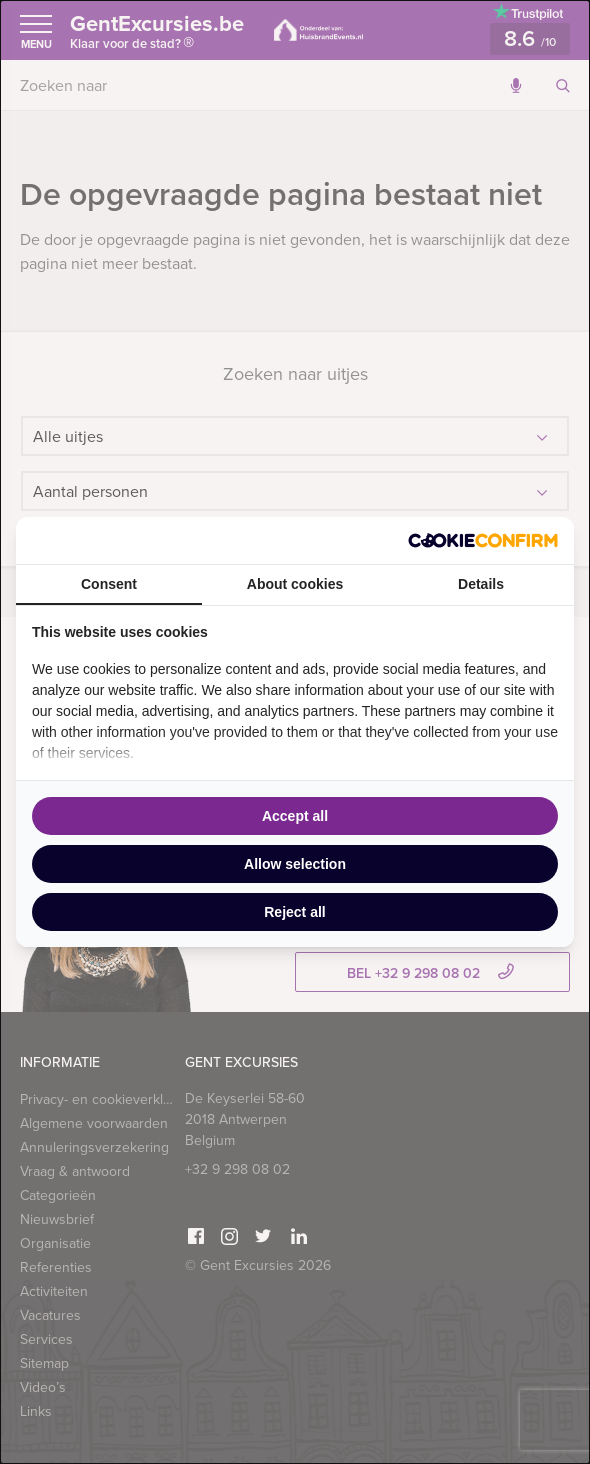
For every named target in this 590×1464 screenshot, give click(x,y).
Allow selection (295, 864)
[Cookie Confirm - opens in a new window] (483, 540)
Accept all (295, 816)
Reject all (294, 912)
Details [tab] (481, 584)
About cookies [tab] (295, 584)
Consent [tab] (109, 584)
